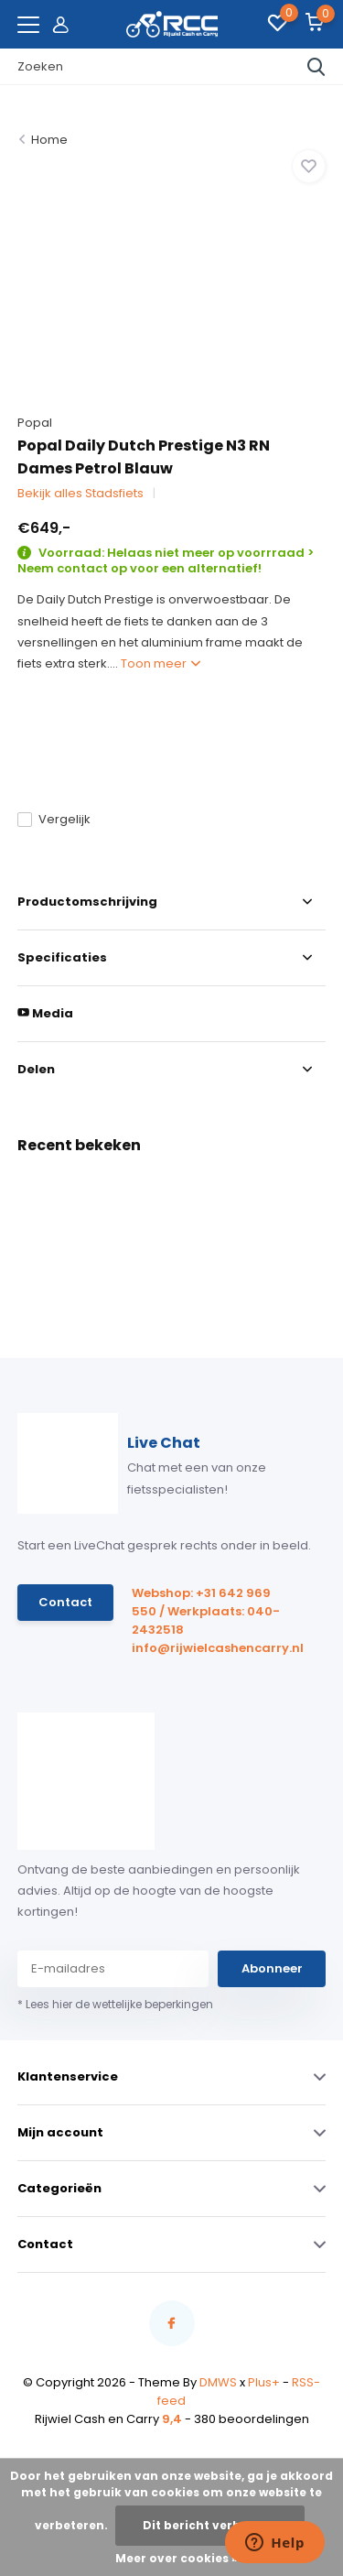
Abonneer (272, 1968)
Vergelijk (54, 819)
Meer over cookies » (176, 2558)
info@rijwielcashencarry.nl (209, 1648)
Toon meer (160, 663)
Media (45, 1013)
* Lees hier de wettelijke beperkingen (115, 2004)
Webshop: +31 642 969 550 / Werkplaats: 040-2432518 (206, 1611)
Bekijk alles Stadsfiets (80, 493)
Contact (65, 1602)
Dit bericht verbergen (210, 2525)
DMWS (218, 2382)
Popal (34, 422)
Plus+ (264, 2382)
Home (49, 139)
